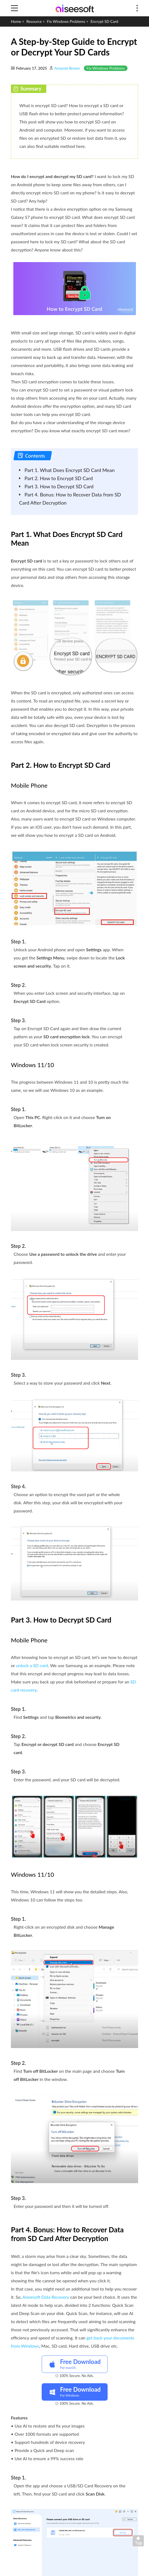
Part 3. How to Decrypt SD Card (59, 486)
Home (16, 21)
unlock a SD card (32, 1665)
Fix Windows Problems (66, 21)
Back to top (139, 2542)
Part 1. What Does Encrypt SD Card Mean (70, 470)
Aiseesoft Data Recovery (45, 2297)
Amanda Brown (67, 68)
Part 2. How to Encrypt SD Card (59, 478)
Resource (34, 21)
